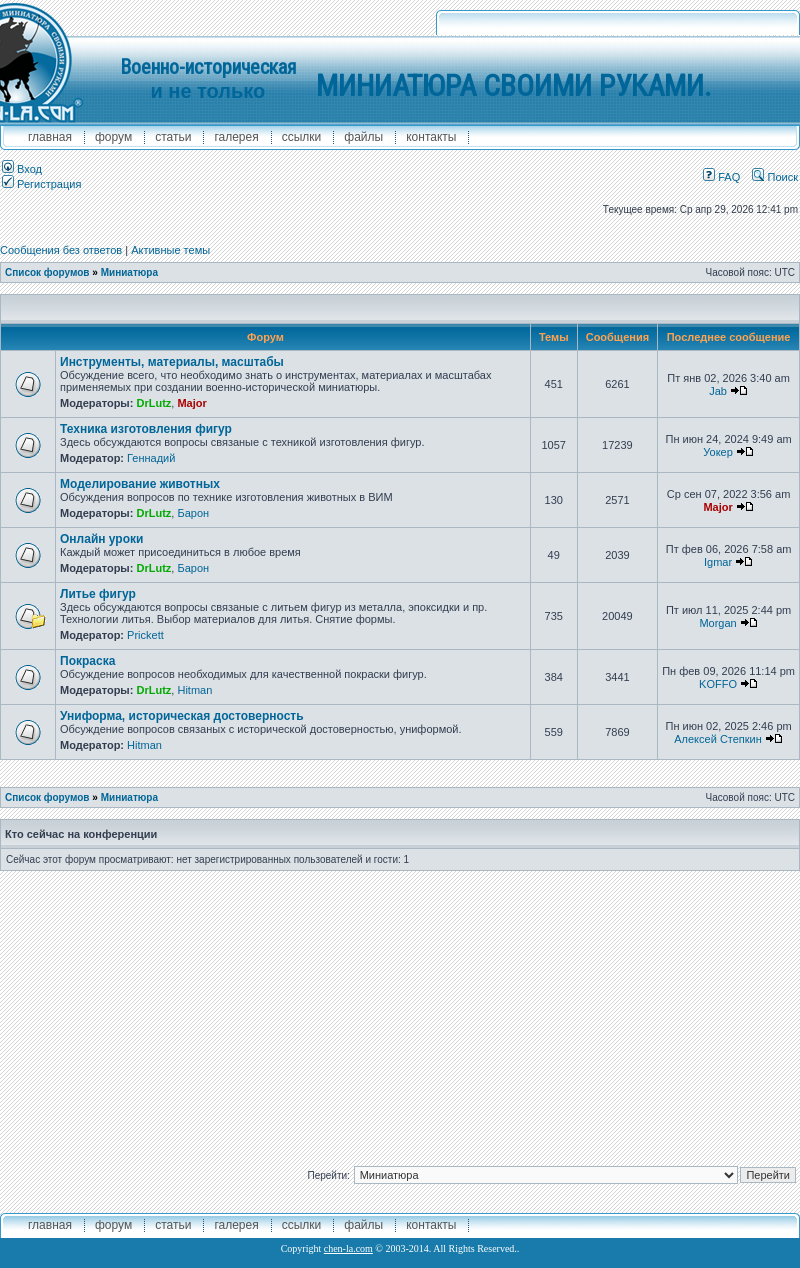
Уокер (718, 452)
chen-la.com (348, 1248)
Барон (193, 513)
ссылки (302, 137)
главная (50, 137)
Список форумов (47, 272)
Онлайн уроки (101, 539)
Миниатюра (129, 272)
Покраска (87, 661)
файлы (363, 137)
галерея (236, 137)
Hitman (194, 690)
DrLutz (153, 403)
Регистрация (41, 184)
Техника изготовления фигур (146, 429)
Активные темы (170, 250)
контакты (431, 137)
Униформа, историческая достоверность (182, 716)
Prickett (145, 635)
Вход (22, 169)
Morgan (717, 623)
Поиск (775, 177)
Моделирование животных (140, 484)
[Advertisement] (400, 1011)
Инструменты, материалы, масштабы (172, 362)
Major (191, 403)
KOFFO (718, 684)
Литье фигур (98, 594)
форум (113, 137)
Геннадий (151, 458)
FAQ (721, 177)
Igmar (718, 562)
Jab (718, 391)
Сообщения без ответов (61, 250)
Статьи (173, 137)
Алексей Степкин (718, 739)
